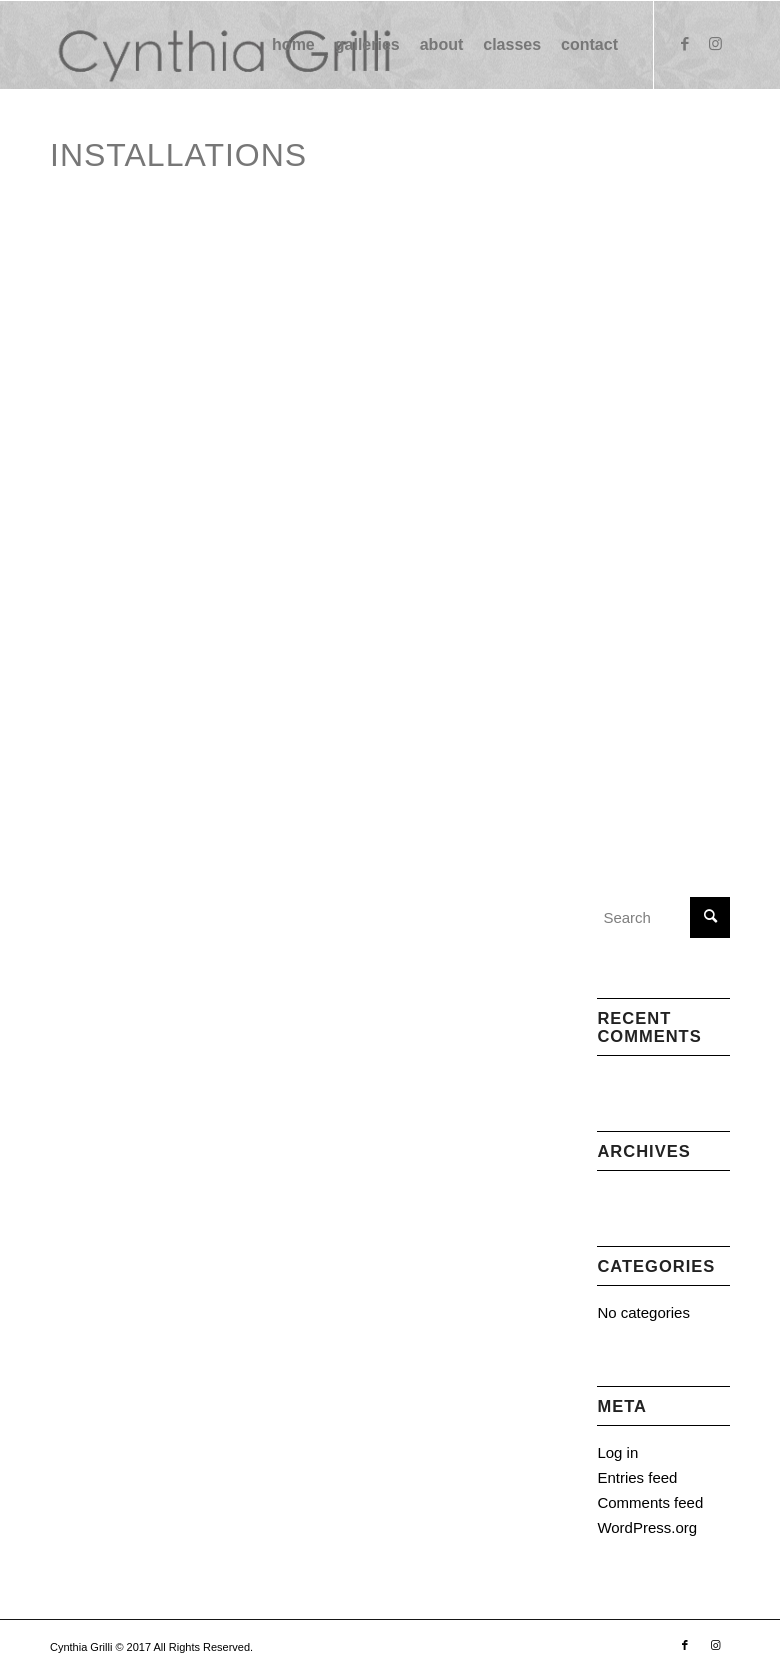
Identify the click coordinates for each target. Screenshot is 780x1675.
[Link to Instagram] (715, 44)
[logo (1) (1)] (222, 45)
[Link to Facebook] (685, 44)
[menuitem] (293, 45)
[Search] (663, 917)
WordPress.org (647, 1527)
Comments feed (650, 1502)
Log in (617, 1452)
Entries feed (637, 1477)
